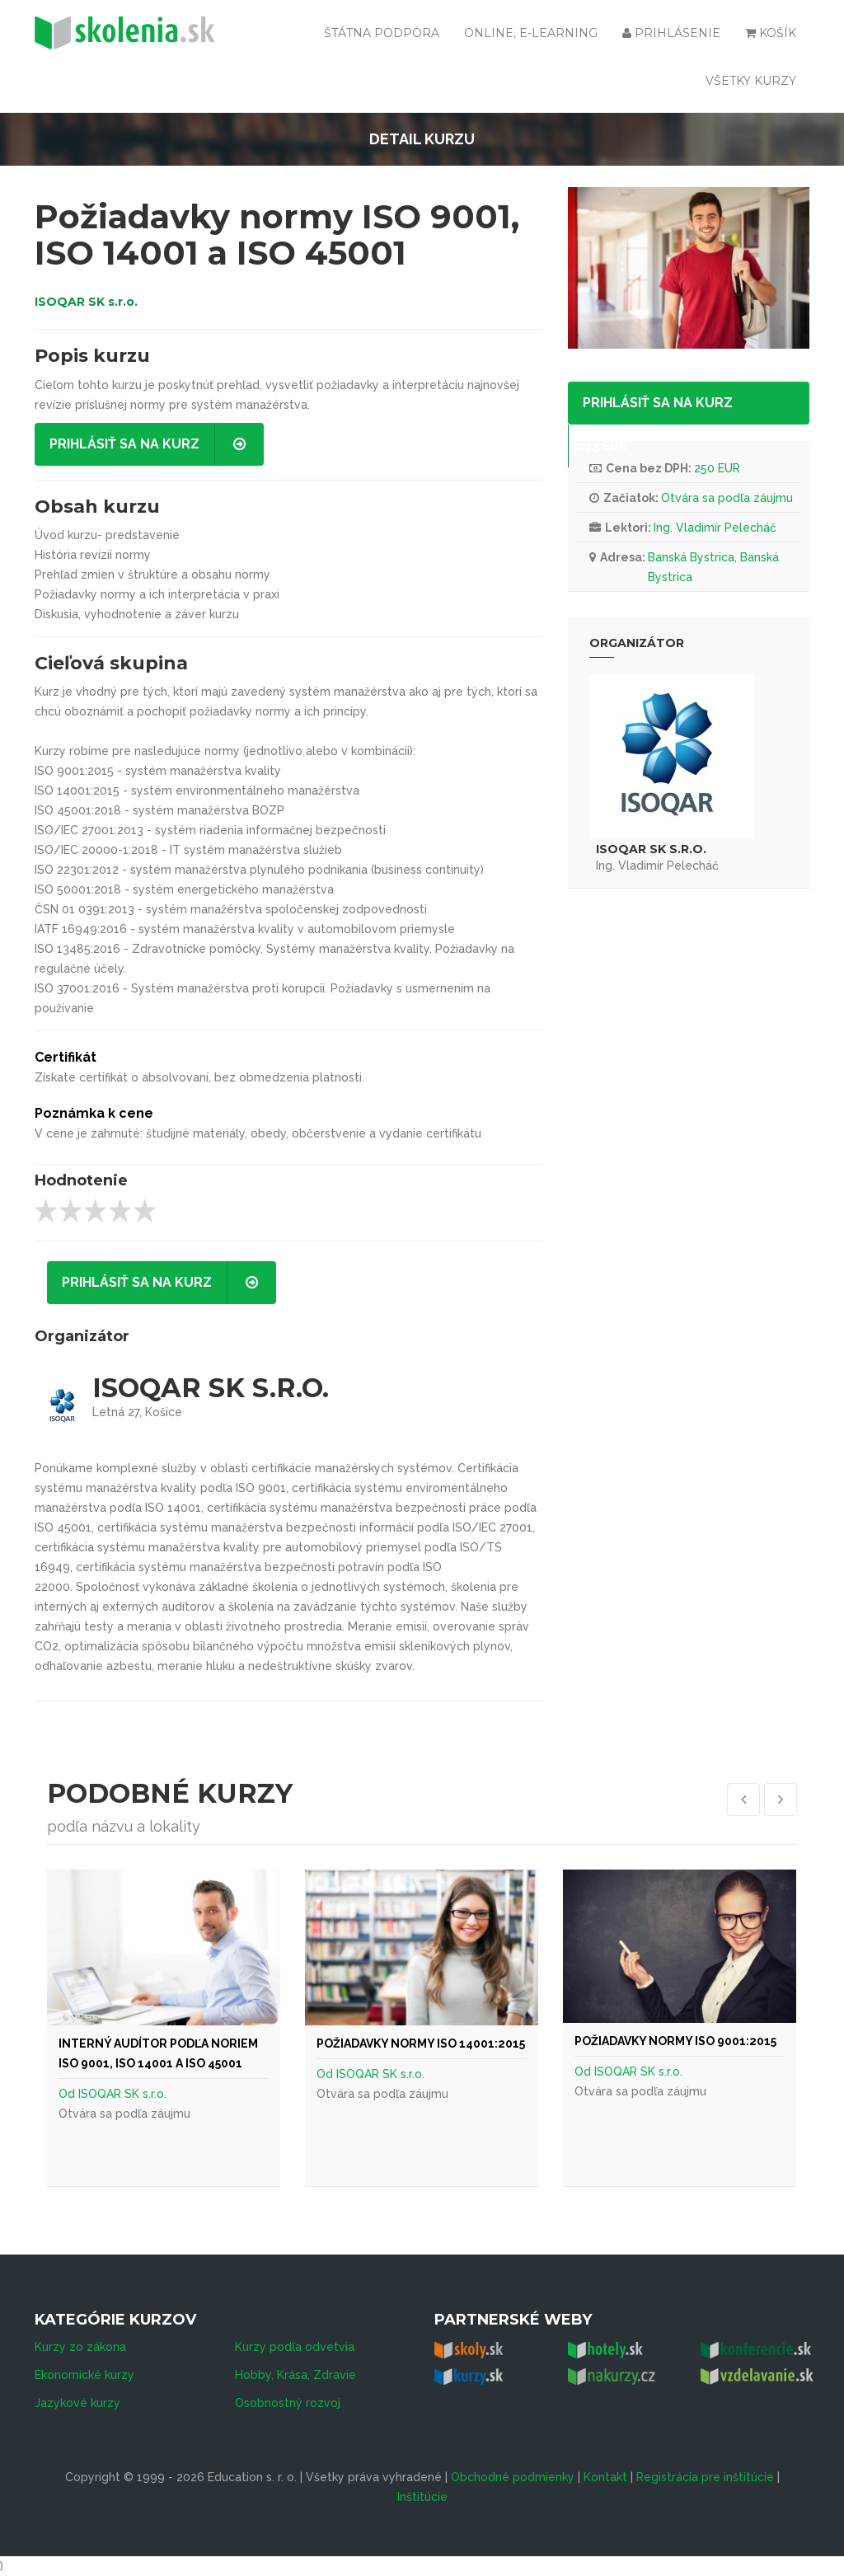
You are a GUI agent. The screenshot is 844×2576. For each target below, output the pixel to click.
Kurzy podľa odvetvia (294, 2346)
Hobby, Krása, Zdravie (295, 2374)
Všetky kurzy (751, 80)
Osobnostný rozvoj (287, 2402)
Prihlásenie (671, 33)
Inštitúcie (422, 2496)
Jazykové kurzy (77, 2402)
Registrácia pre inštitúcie (705, 2477)
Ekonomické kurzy (84, 2374)
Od (68, 2093)
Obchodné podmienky (512, 2477)
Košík (770, 33)
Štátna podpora (381, 33)
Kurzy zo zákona (80, 2346)
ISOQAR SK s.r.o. (86, 301)
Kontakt (605, 2477)
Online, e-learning (531, 33)
